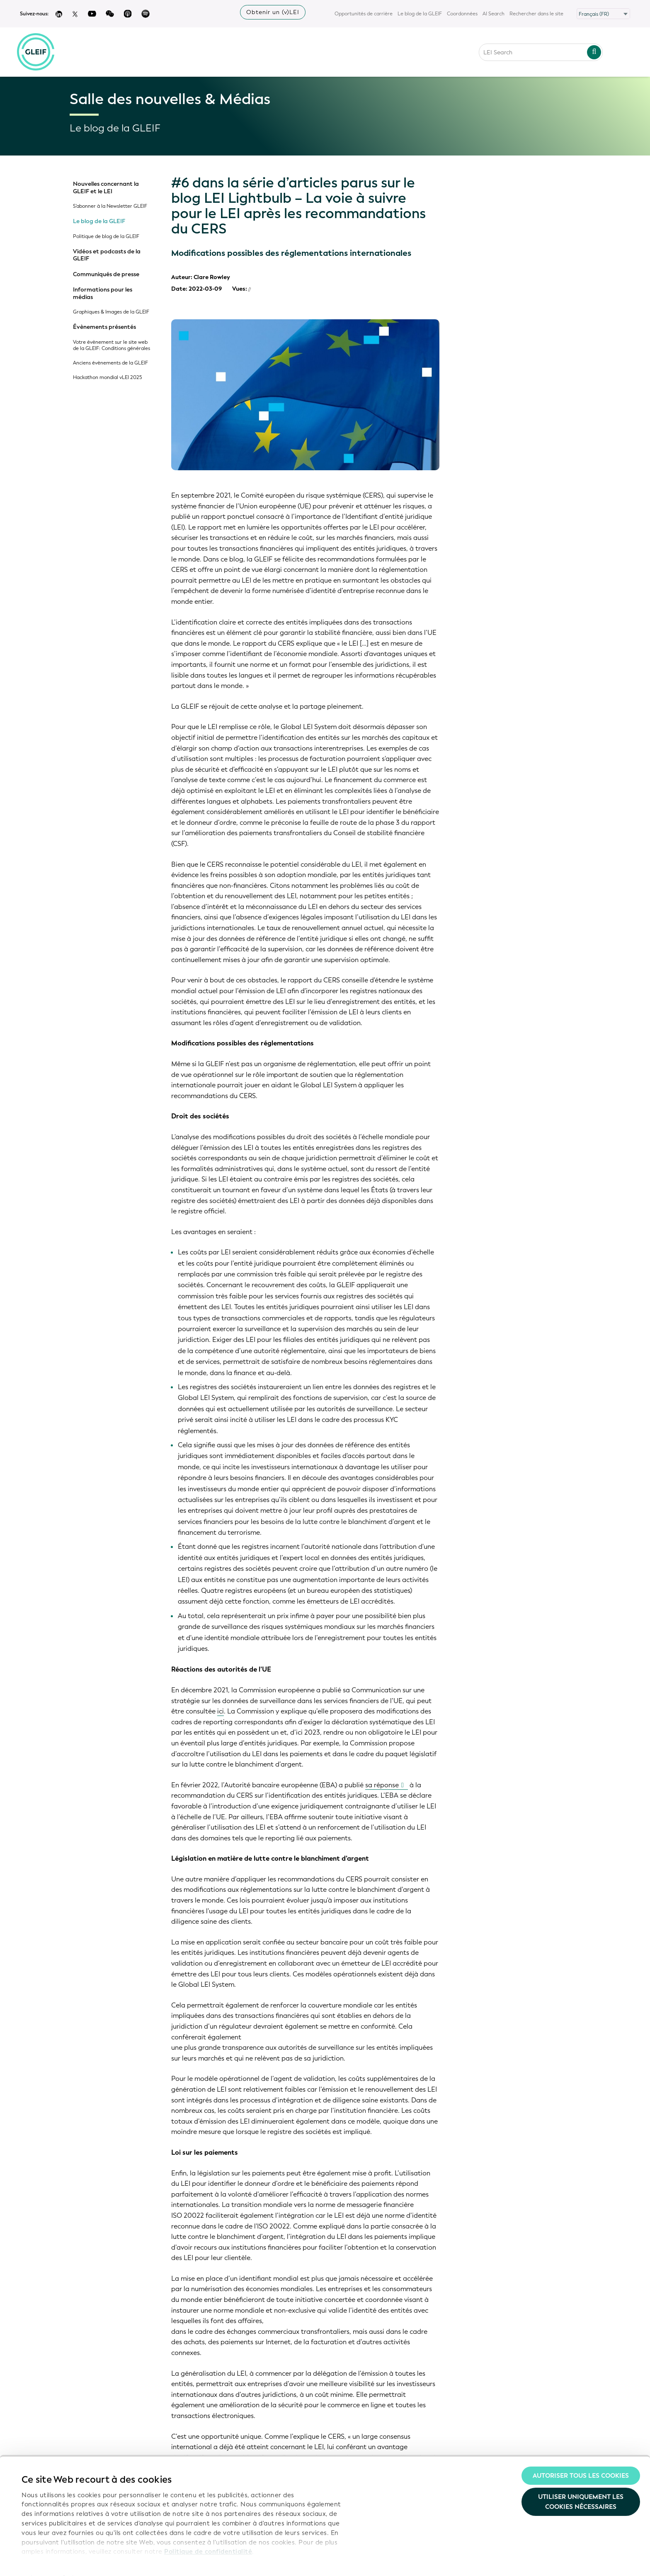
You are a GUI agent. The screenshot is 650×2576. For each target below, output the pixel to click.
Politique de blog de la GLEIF (106, 236)
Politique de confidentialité (208, 2533)
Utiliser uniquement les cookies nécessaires (580, 2483)
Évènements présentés (104, 327)
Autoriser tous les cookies (581, 2457)
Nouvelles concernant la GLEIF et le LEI (106, 187)
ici (220, 1711)
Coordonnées (462, 13)
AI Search (493, 13)
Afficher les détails (50, 2560)
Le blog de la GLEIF (420, 13)
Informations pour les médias (102, 293)
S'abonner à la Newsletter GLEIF (110, 206)
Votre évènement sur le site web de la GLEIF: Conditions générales (111, 345)
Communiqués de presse (106, 274)
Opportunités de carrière (364, 13)
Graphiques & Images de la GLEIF (111, 312)
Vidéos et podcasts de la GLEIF (107, 255)
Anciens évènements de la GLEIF (110, 363)
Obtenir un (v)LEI (272, 12)
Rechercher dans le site (536, 13)
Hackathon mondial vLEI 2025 (107, 377)
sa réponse (382, 1785)
